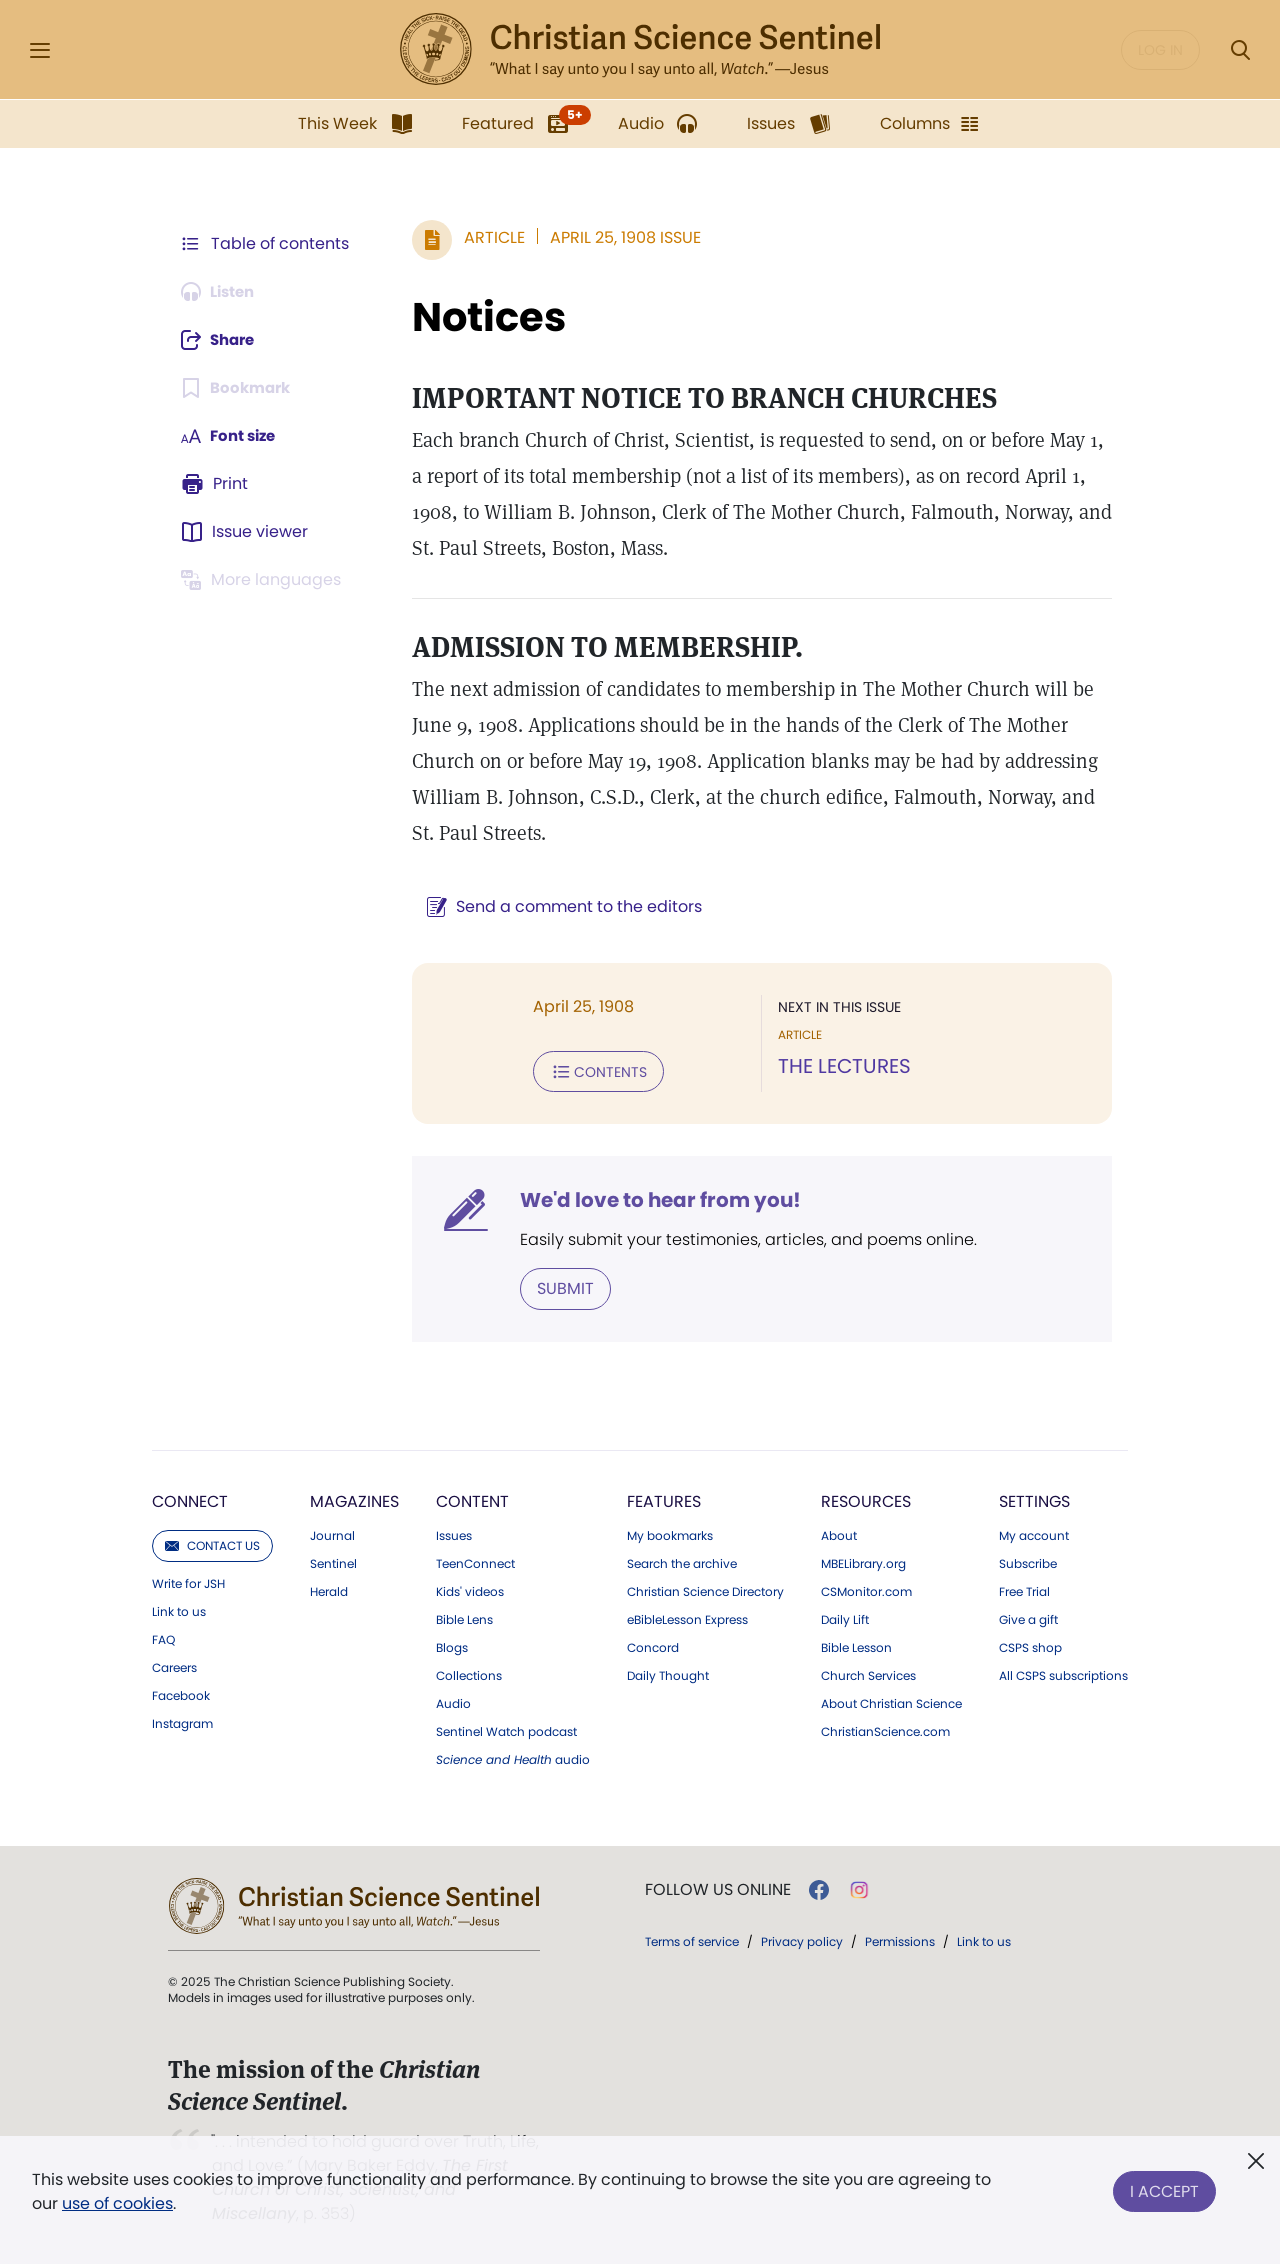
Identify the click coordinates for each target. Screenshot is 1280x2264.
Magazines (354, 1499)
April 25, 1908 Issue (615, 237)
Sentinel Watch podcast (506, 1730)
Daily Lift (845, 1618)
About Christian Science (891, 1702)
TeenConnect (475, 1562)
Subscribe (1028, 1562)
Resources (866, 1499)
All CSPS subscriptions (1063, 1674)
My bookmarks (670, 1534)
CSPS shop (1030, 1646)
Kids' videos (470, 1590)
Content (472, 1499)
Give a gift (1028, 1618)
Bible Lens (464, 1618)
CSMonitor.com (866, 1590)
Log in (1160, 50)
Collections (469, 1674)
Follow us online (718, 1888)
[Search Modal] (1240, 50)
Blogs (452, 1646)
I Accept (1164, 2187)
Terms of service (692, 1939)
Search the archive (682, 1562)
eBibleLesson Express (687, 1618)
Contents (588, 1071)
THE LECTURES (839, 1067)
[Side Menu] (40, 50)
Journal (332, 1534)
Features (664, 1499)
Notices (479, 317)
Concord (653, 1646)
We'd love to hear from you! (650, 1199)
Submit (555, 1286)
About (839, 1534)
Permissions (900, 1939)
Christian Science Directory (705, 1590)
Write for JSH (188, 1582)
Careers (174, 1666)
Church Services (868, 1674)
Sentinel (333, 1562)
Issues (454, 1534)
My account (1034, 1534)
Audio (453, 1702)
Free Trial (1024, 1590)
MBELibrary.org (863, 1562)
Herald (329, 1590)
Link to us (179, 1610)
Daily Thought (668, 1674)
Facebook (181, 1694)
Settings (1034, 1499)
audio (513, 1758)
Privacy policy (802, 1939)
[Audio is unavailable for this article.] (222, 292)
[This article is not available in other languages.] (265, 580)
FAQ (163, 1638)
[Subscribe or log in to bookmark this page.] (239, 388)
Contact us (212, 1543)
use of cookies (117, 2203)
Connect (190, 1499)
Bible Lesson (856, 1646)
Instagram (182, 1722)
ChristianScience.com (885, 1730)
